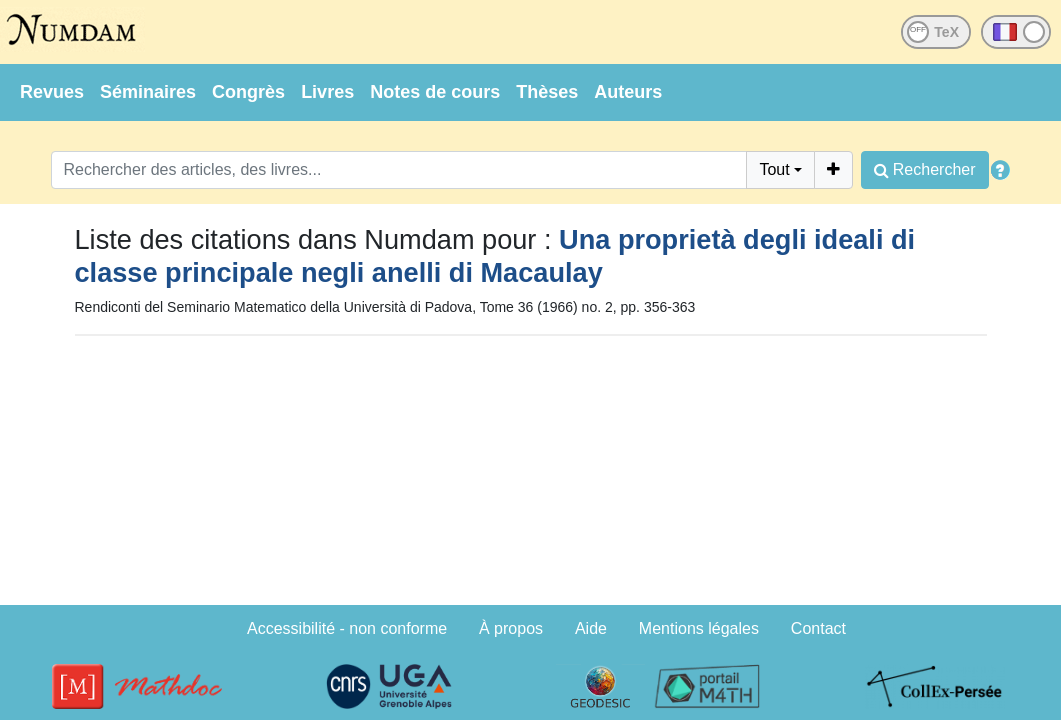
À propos (511, 628)
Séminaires (148, 92)
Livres (327, 92)
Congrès (248, 92)
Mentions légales (699, 628)
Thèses (547, 92)
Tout (774, 169)
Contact (818, 628)
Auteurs (628, 92)
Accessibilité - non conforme (347, 628)
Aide (591, 628)
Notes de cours (435, 92)
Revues (52, 92)
